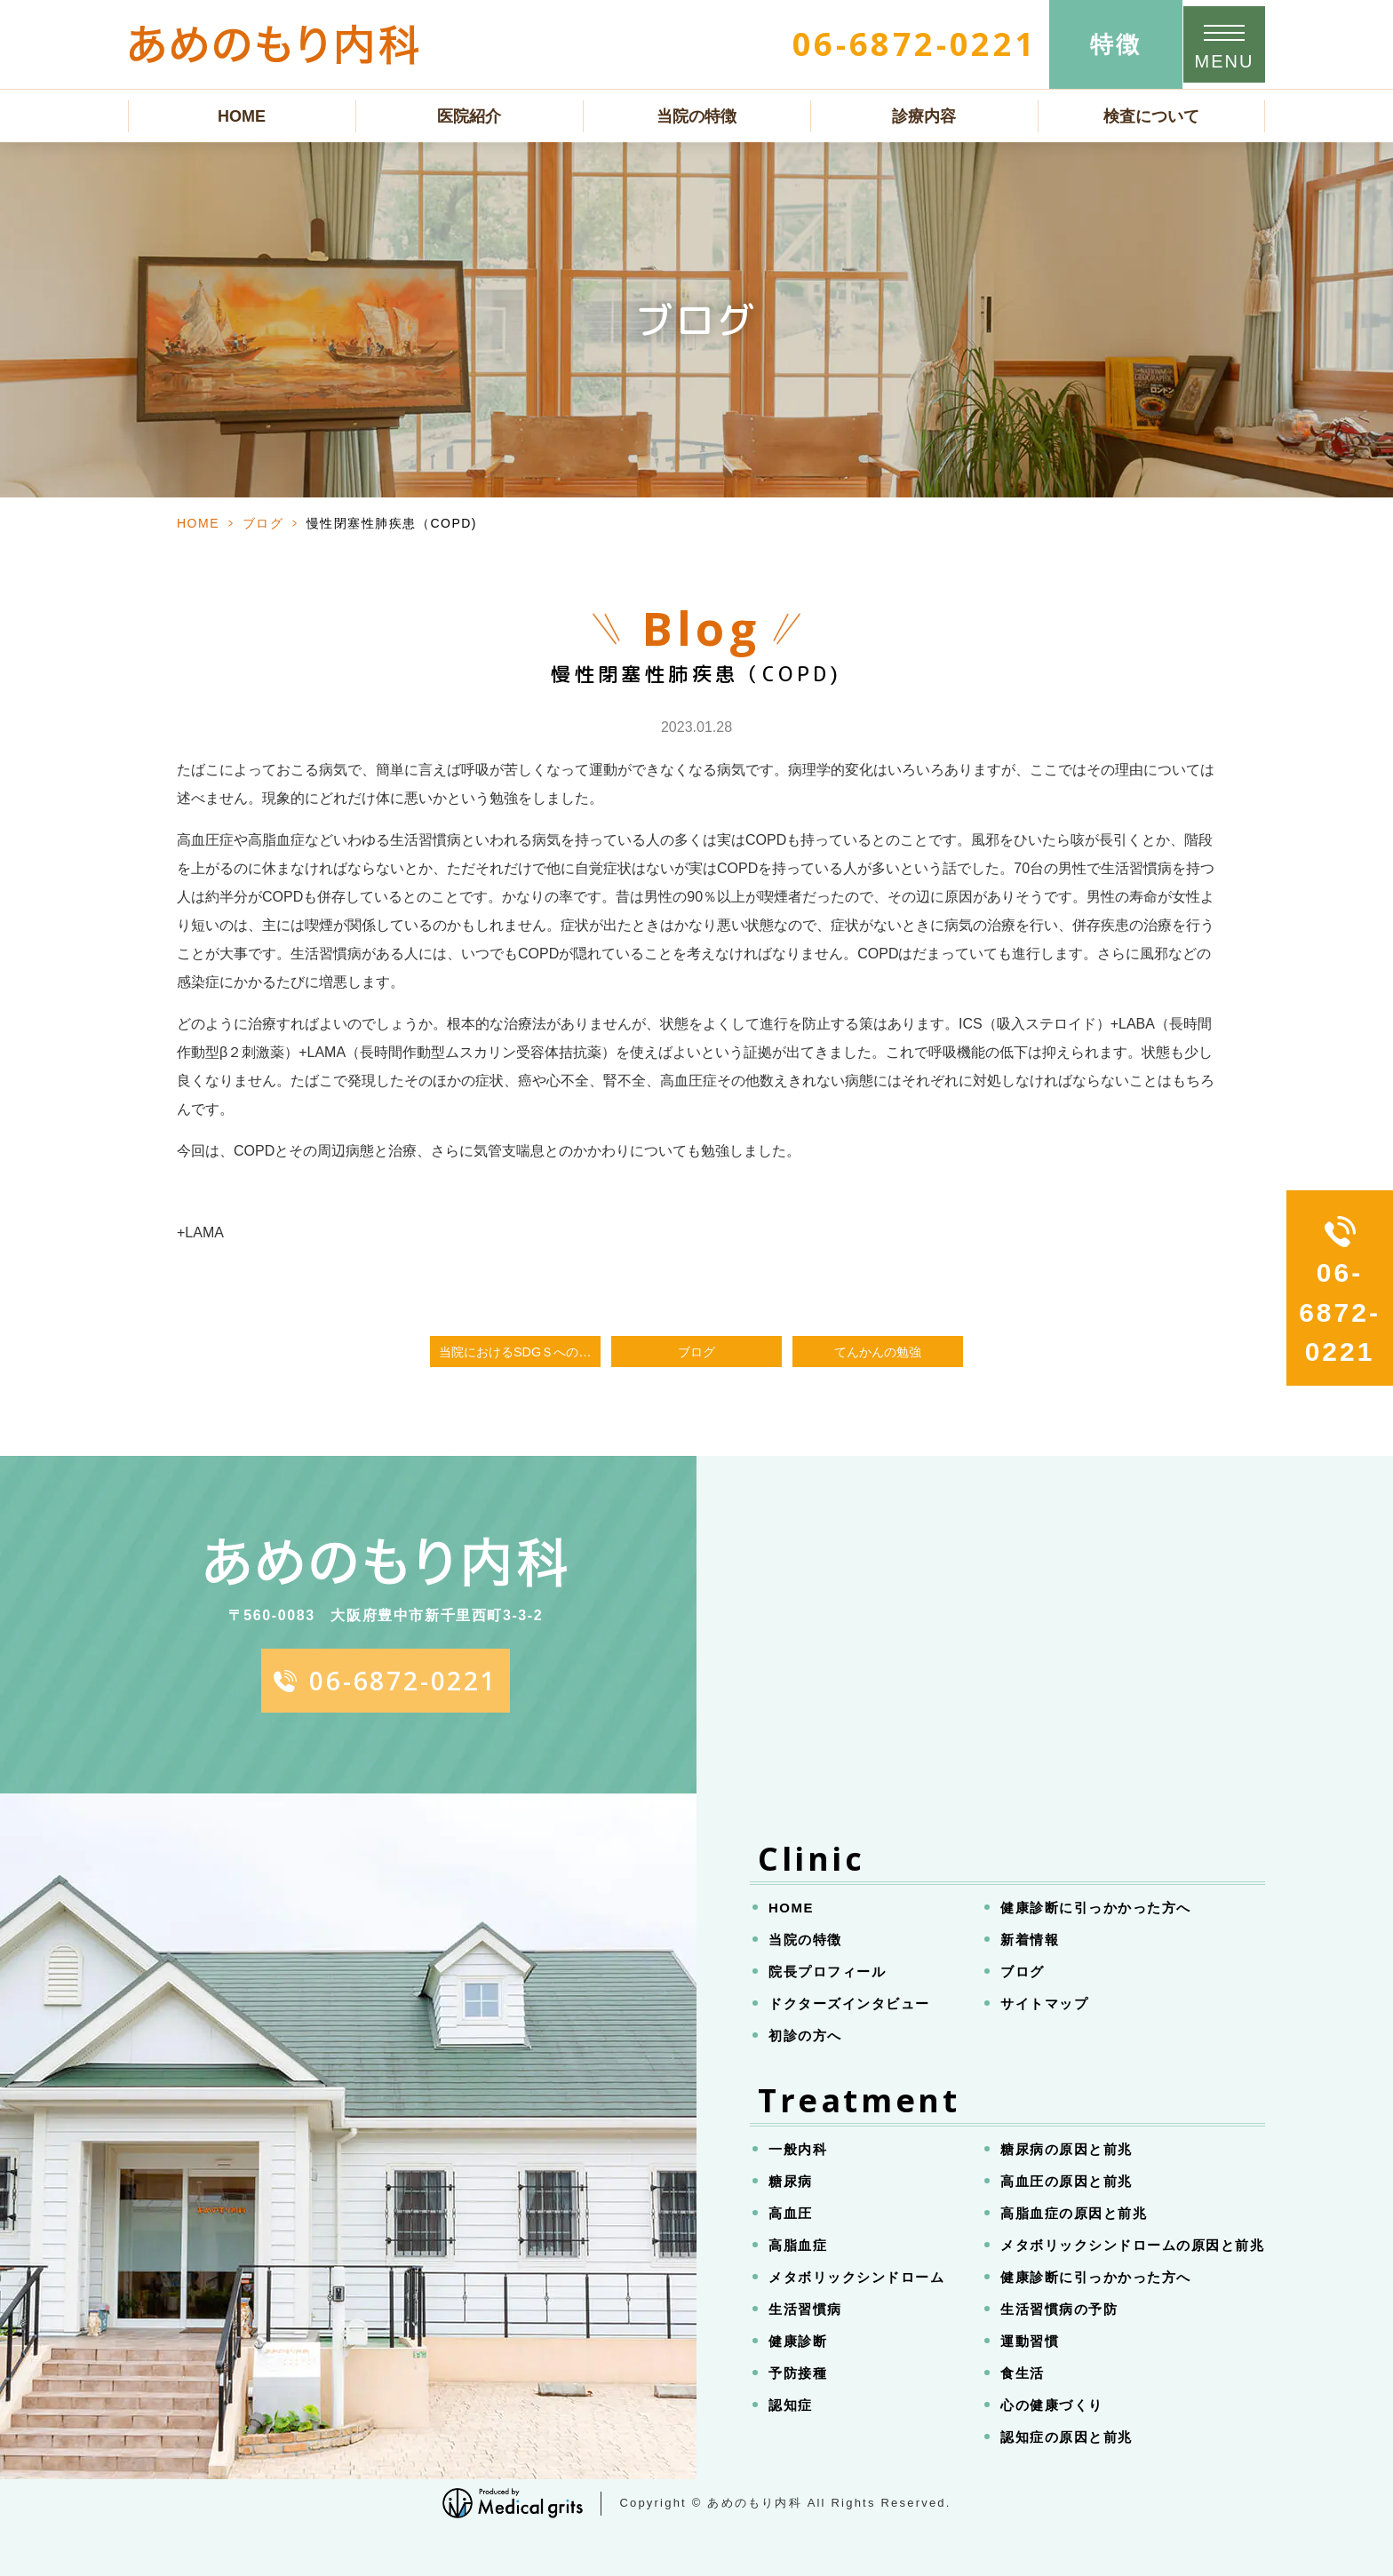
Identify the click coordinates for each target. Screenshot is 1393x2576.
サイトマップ (1044, 2003)
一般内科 (797, 2149)
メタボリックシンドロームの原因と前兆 (1132, 2245)
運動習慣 (1029, 2341)
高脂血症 (797, 2245)
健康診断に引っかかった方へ (1095, 1907)
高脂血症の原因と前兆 (1073, 2213)
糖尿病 (790, 2181)
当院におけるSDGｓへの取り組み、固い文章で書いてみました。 (520, 1352)
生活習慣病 (805, 2309)
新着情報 (1029, 1939)
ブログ (263, 523)
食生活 (1022, 2373)
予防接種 (797, 2373)
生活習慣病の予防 (1059, 2309)
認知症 (790, 2405)
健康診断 (797, 2341)
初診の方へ (805, 2035)
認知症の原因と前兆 (1066, 2437)
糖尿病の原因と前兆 (1066, 2149)
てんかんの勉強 (877, 1352)
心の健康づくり (1051, 2405)
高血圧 (790, 2213)
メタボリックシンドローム (856, 2277)
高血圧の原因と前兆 (1066, 2181)
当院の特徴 (696, 116)
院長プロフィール (827, 1971)
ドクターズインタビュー (849, 2003)
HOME (242, 116)
